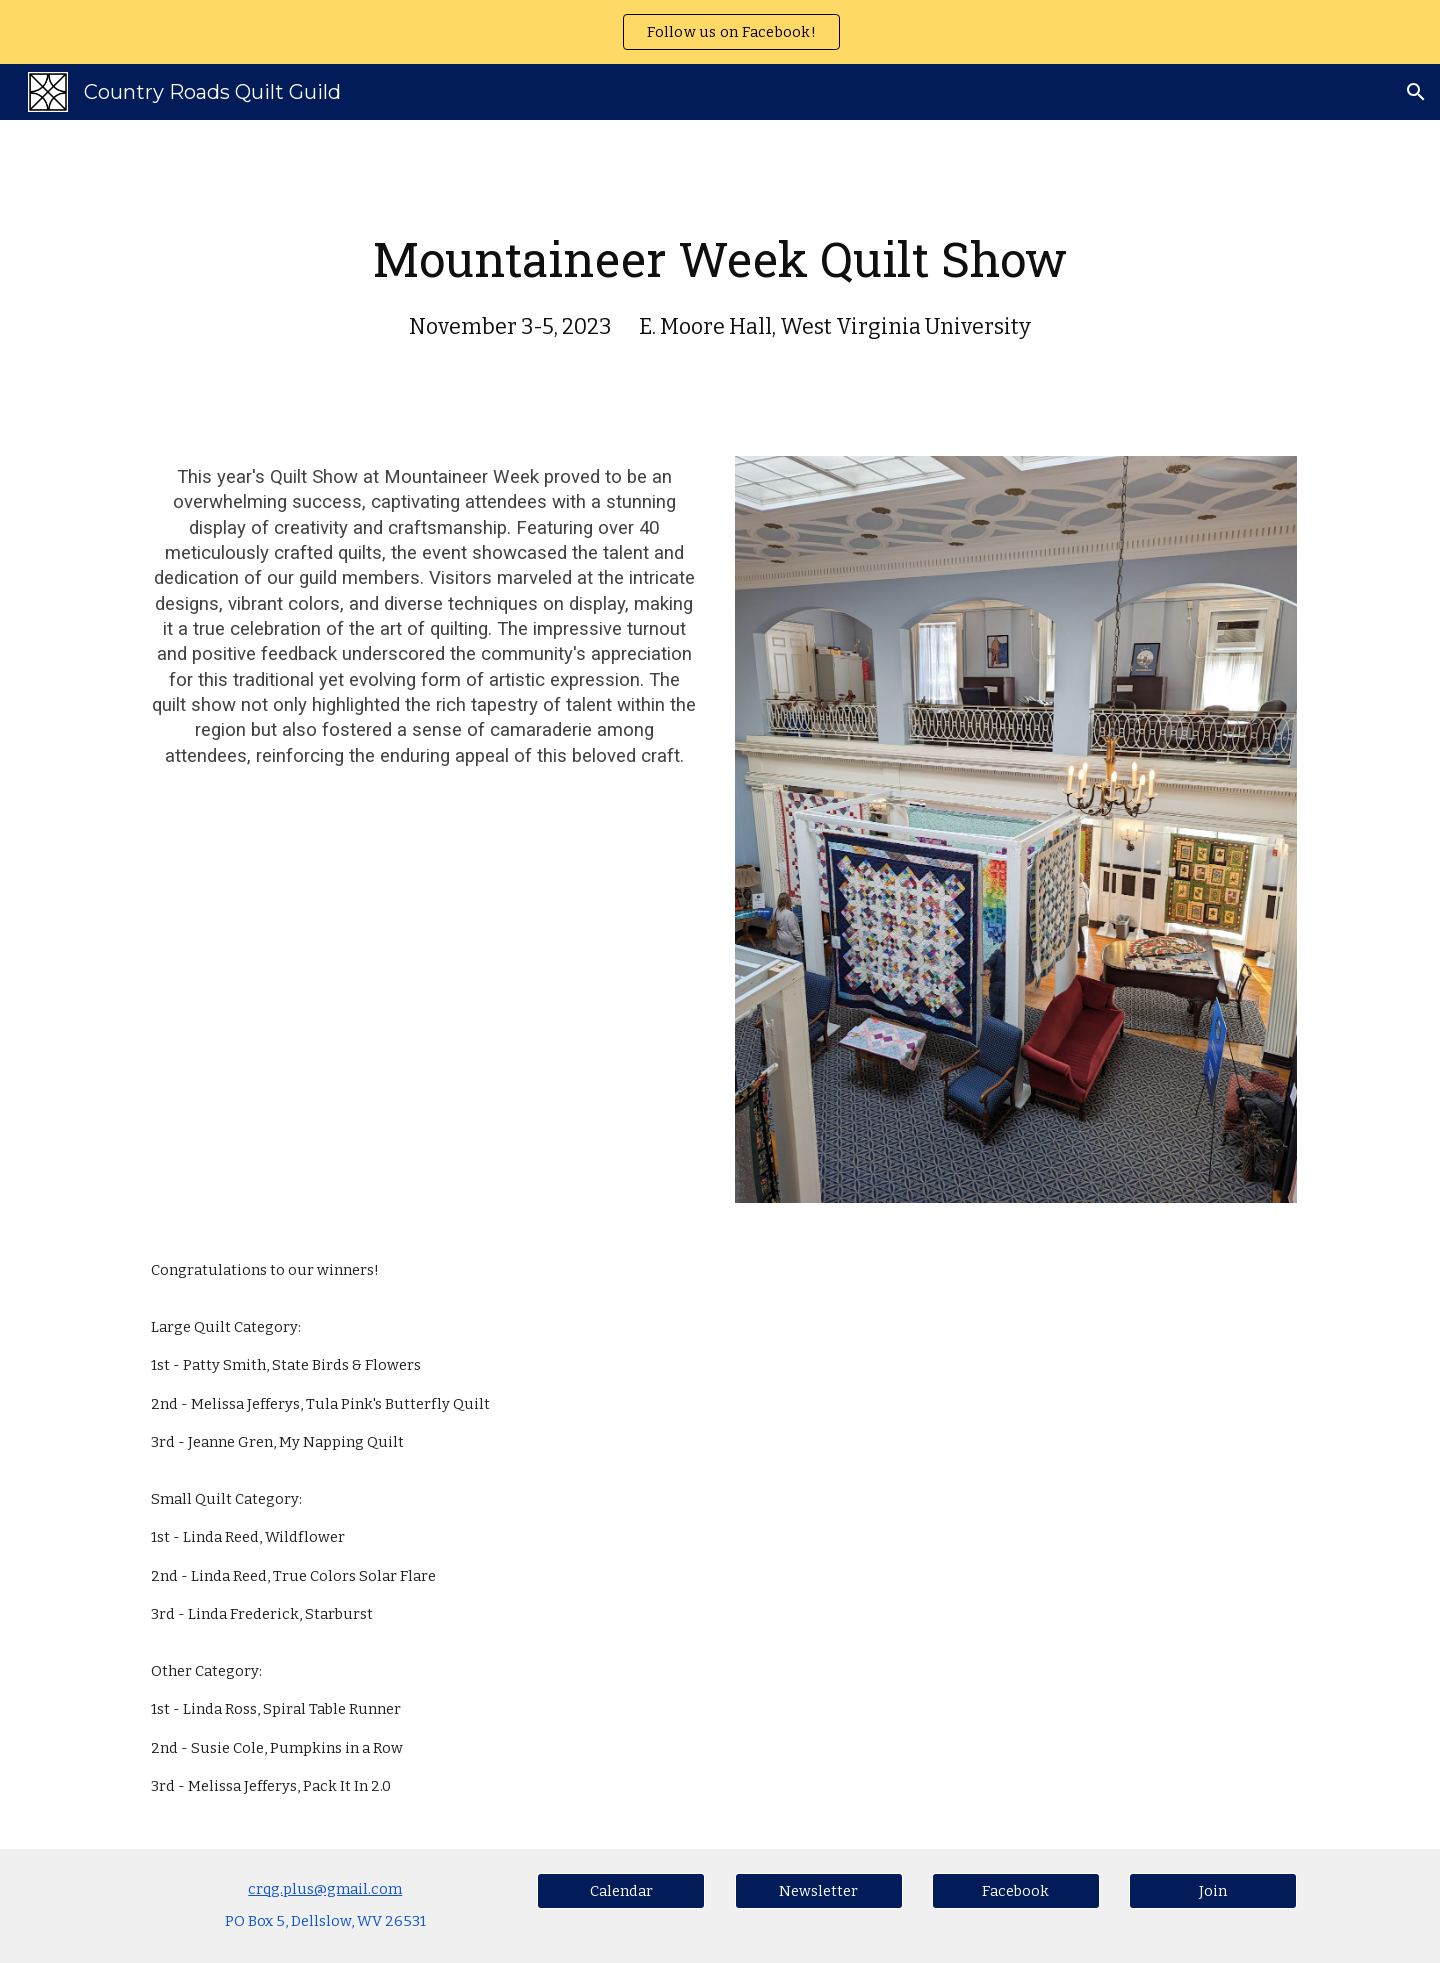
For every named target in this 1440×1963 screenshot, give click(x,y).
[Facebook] (1016, 1890)
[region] (720, 32)
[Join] (1213, 1890)
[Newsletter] (819, 1890)
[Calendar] (621, 1890)
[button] (1416, 92)
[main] (720, 276)
